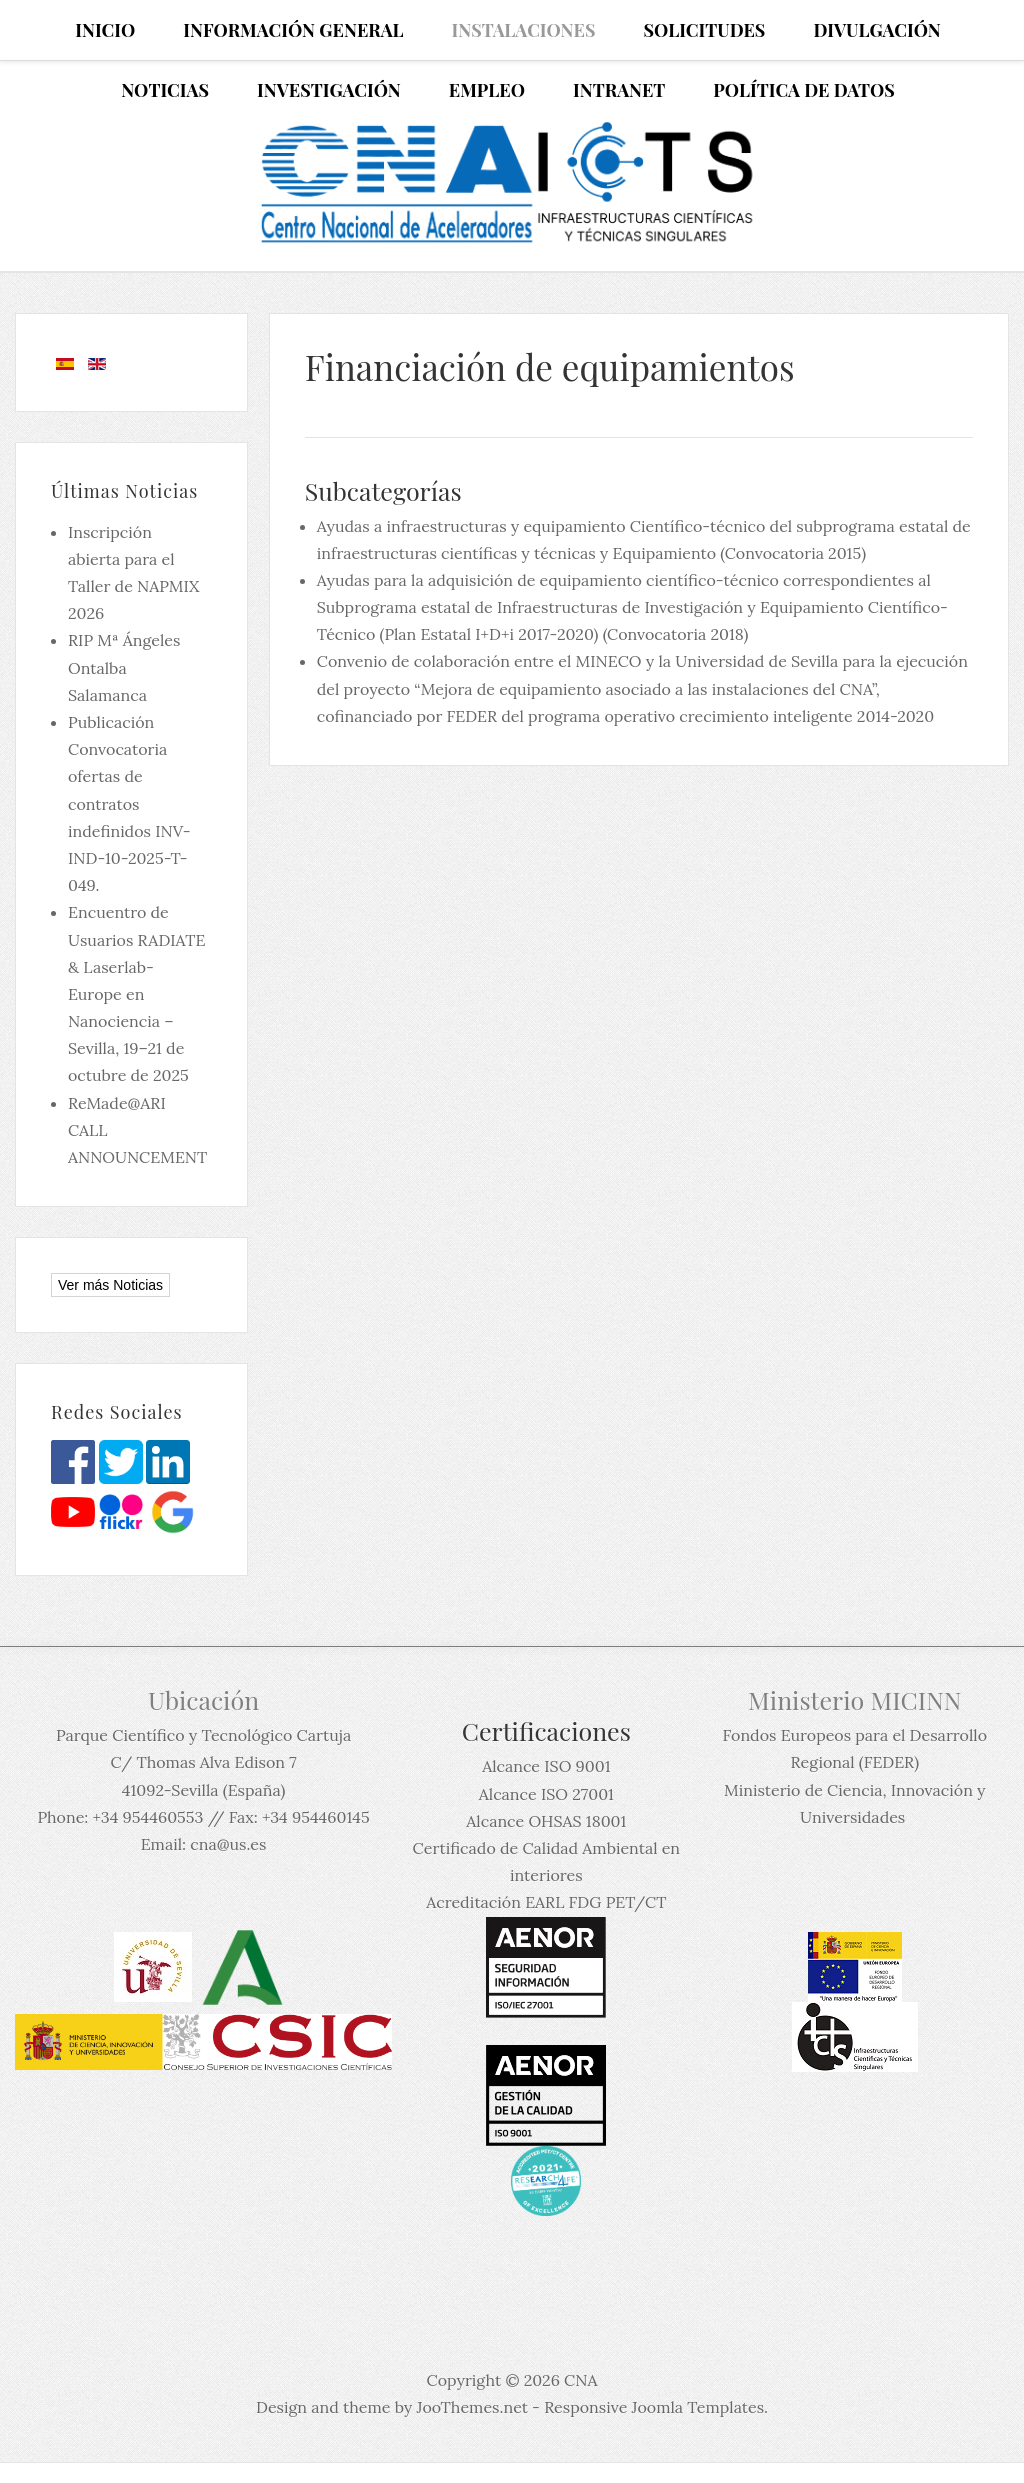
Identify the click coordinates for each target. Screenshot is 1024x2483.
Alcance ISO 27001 (546, 1794)
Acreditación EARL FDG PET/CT (546, 1902)
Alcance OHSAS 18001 (546, 1821)
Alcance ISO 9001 (546, 1766)
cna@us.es (228, 1844)
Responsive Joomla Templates (654, 2407)
